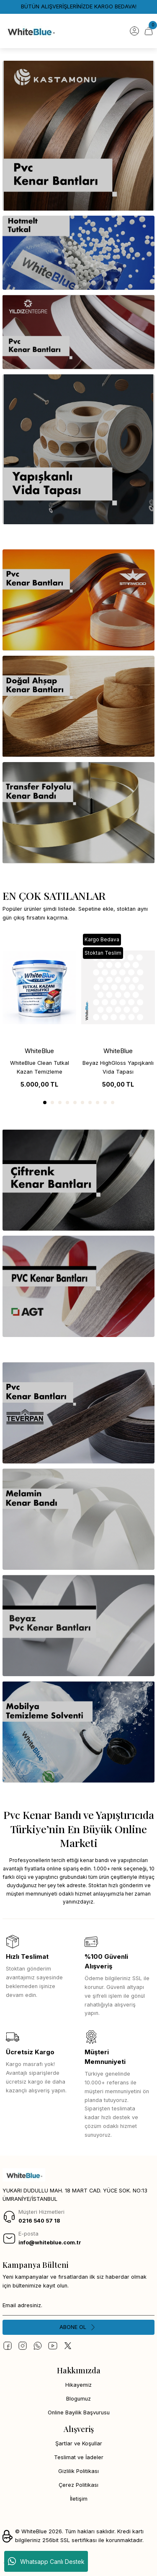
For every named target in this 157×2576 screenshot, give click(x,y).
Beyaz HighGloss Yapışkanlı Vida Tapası (118, 1067)
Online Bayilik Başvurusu (79, 2412)
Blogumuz (78, 2399)
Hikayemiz (78, 2385)
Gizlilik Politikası (78, 2471)
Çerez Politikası (78, 2485)
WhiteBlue (39, 1051)
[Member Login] (134, 31)
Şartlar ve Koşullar (78, 2443)
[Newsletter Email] (78, 2305)
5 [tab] (75, 1102)
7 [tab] (90, 1102)
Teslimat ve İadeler (78, 2457)
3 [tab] (60, 1102)
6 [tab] (82, 1102)
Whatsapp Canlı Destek (46, 2561)
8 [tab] (97, 1102)
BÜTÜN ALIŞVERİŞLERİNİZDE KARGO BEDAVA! (78, 6)
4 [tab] (67, 1102)
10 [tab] (112, 1102)
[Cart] (148, 31)
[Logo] (31, 31)
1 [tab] (44, 1102)
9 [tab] (105, 1102)
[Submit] (78, 2327)
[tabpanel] (39, 1012)
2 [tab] (52, 1102)
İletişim (79, 2499)
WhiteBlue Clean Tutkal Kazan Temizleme (39, 1067)
